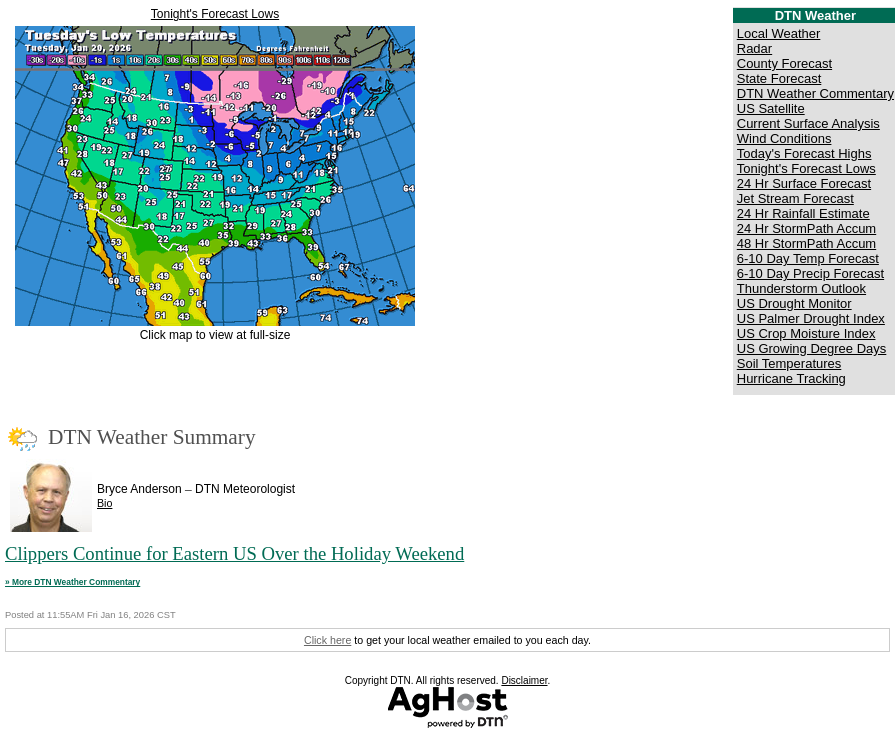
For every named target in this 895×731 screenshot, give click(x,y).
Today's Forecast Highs (804, 153)
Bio (104, 503)
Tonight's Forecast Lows (215, 14)
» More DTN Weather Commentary (72, 582)
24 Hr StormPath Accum (806, 228)
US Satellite (771, 108)
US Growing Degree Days (812, 348)
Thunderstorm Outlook (801, 288)
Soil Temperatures (789, 363)
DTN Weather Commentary (815, 93)
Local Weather (779, 33)
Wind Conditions (784, 138)
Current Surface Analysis (808, 123)
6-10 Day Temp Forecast (808, 258)
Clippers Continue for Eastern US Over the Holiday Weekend (234, 553)
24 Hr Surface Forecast (804, 183)
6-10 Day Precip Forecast (810, 273)
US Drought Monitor (794, 303)
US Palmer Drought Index (811, 318)
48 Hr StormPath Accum (806, 243)
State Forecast (779, 78)
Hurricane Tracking (791, 378)
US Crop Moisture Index (806, 333)
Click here (327, 640)
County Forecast (784, 63)
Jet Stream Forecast (795, 198)
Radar (754, 48)
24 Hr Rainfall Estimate (803, 213)
